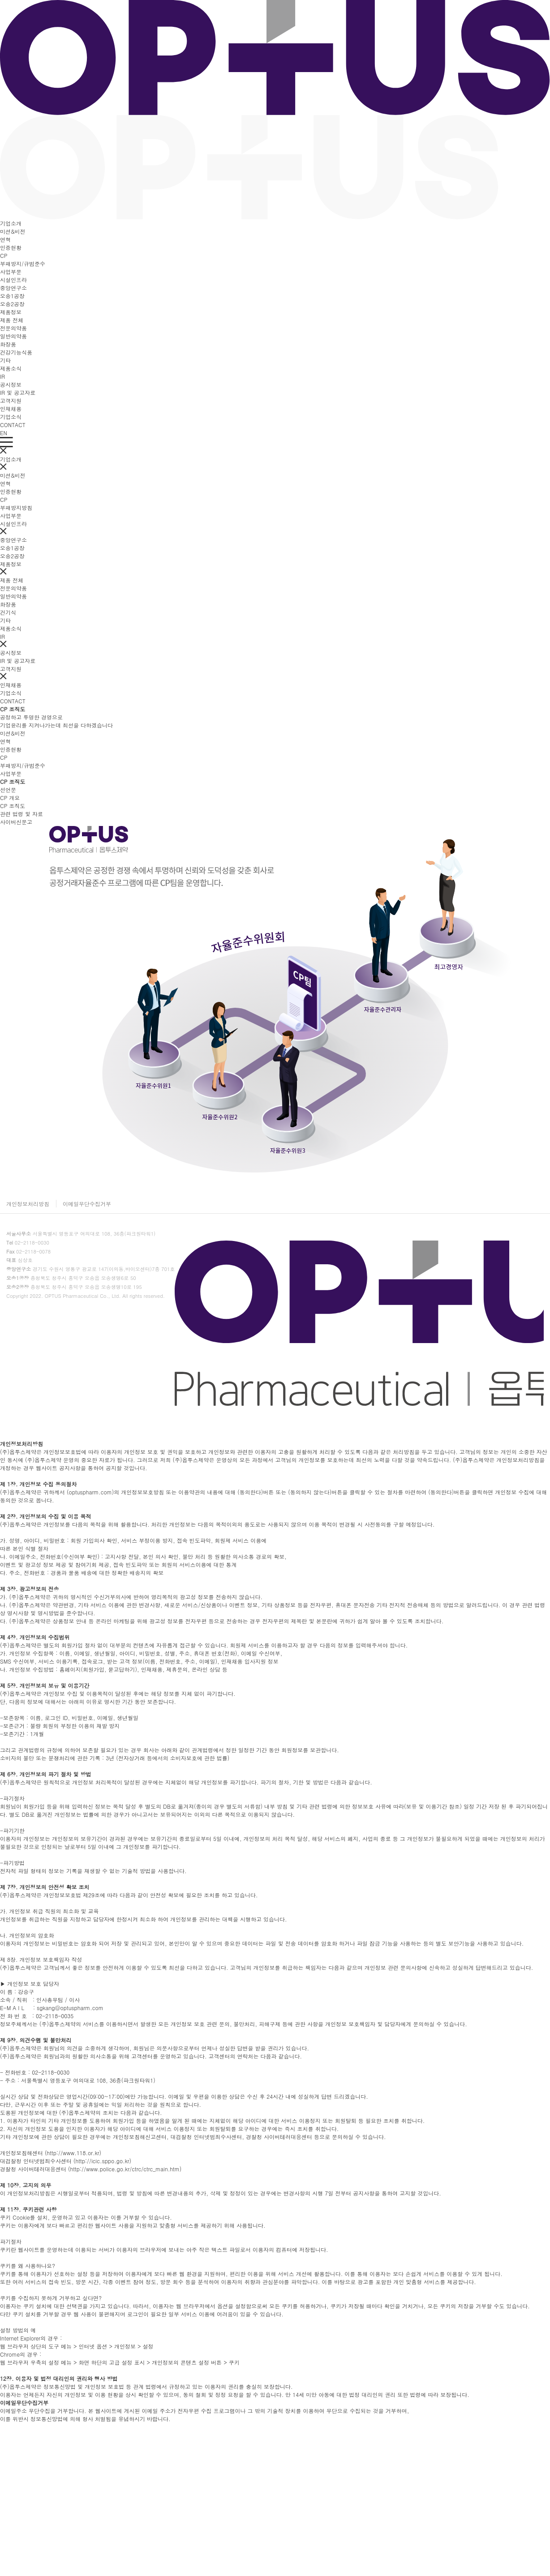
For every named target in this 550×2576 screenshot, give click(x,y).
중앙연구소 (13, 287)
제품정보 (10, 312)
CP (3, 255)
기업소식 (10, 416)
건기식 (8, 612)
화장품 (8, 344)
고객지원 (10, 400)
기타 (5, 360)
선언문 (8, 789)
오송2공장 (12, 304)
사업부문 (10, 271)
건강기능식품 (16, 352)
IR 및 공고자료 (17, 392)
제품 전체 (11, 320)
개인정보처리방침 (27, 1203)
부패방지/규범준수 (22, 263)
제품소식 (10, 368)
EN (3, 432)
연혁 (5, 239)
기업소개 (10, 223)
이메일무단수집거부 (87, 1203)
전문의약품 (13, 328)
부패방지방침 (16, 507)
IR (2, 376)
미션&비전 (13, 231)
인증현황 (10, 247)
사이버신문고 (16, 822)
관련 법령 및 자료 (21, 813)
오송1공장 (12, 296)
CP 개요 (10, 797)
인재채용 (10, 408)
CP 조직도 (12, 805)
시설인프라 (13, 279)
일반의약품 (13, 336)
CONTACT (13, 424)
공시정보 (10, 384)
